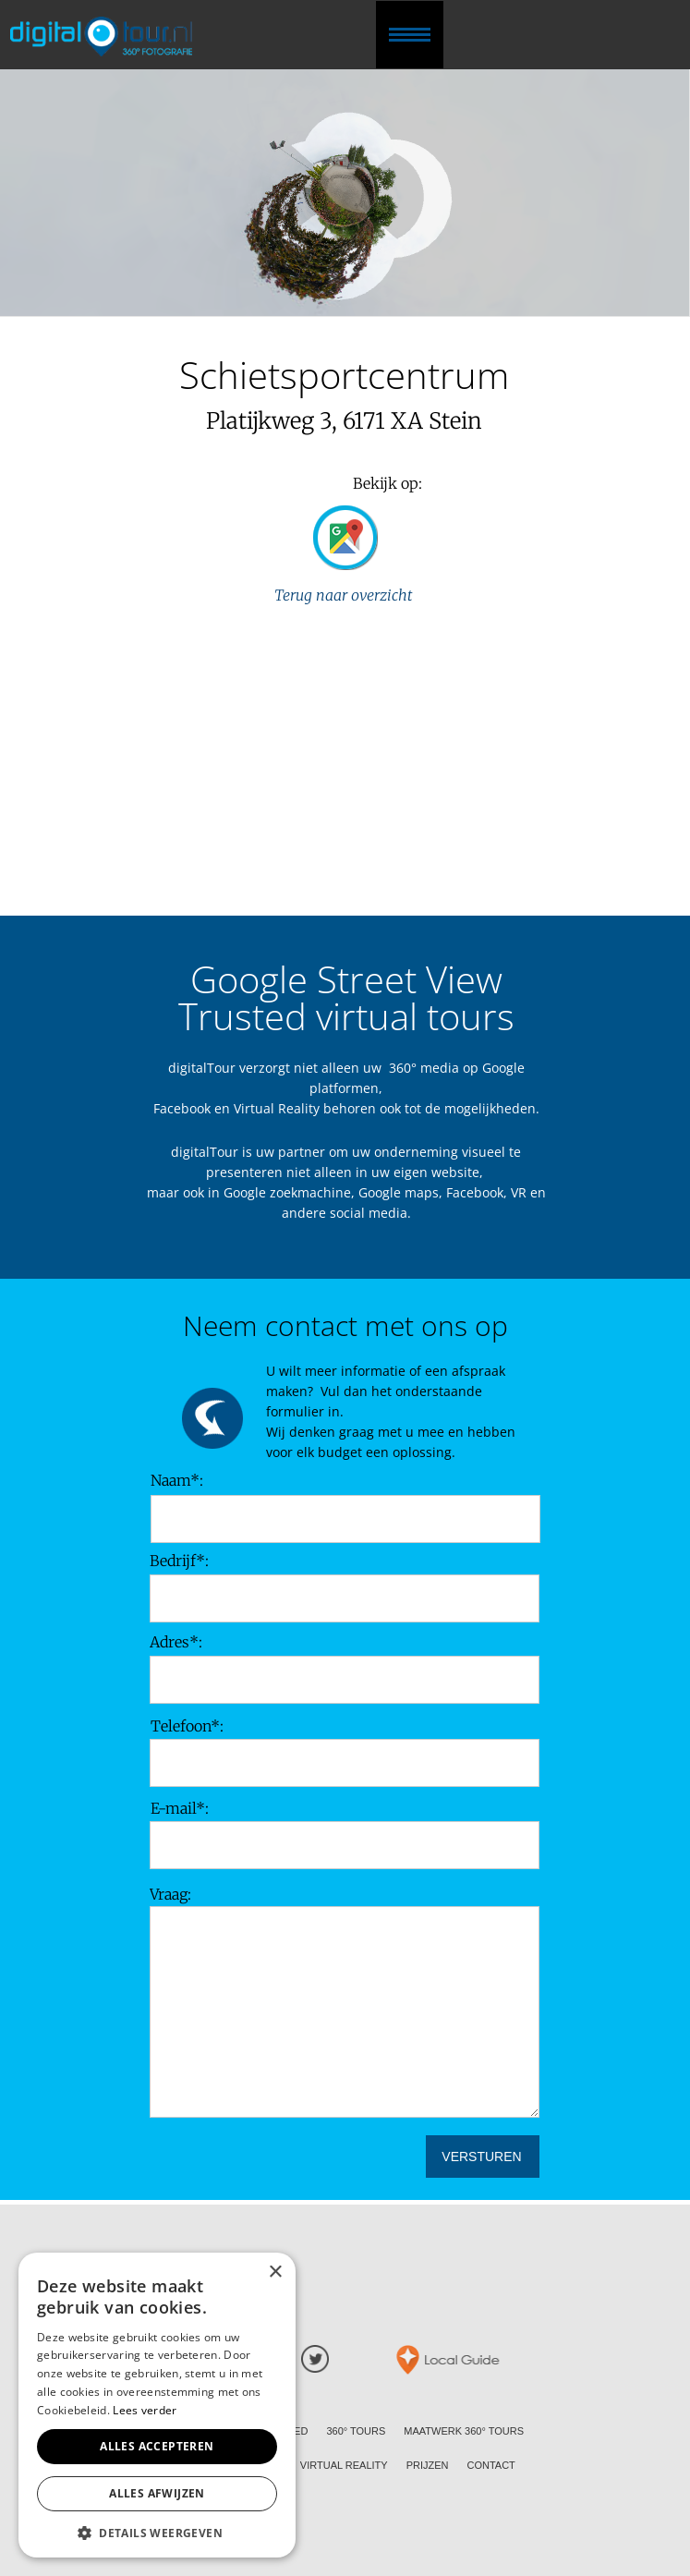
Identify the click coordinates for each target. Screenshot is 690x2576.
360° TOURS (355, 2430)
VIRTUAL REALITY (344, 2465)
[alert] (157, 2405)
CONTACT (490, 2465)
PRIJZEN (427, 2465)
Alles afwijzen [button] (157, 2493)
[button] (157, 2531)
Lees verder (144, 2410)
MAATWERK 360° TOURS (464, 2430)
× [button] (275, 2272)
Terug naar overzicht (345, 595)
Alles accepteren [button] (156, 2446)
